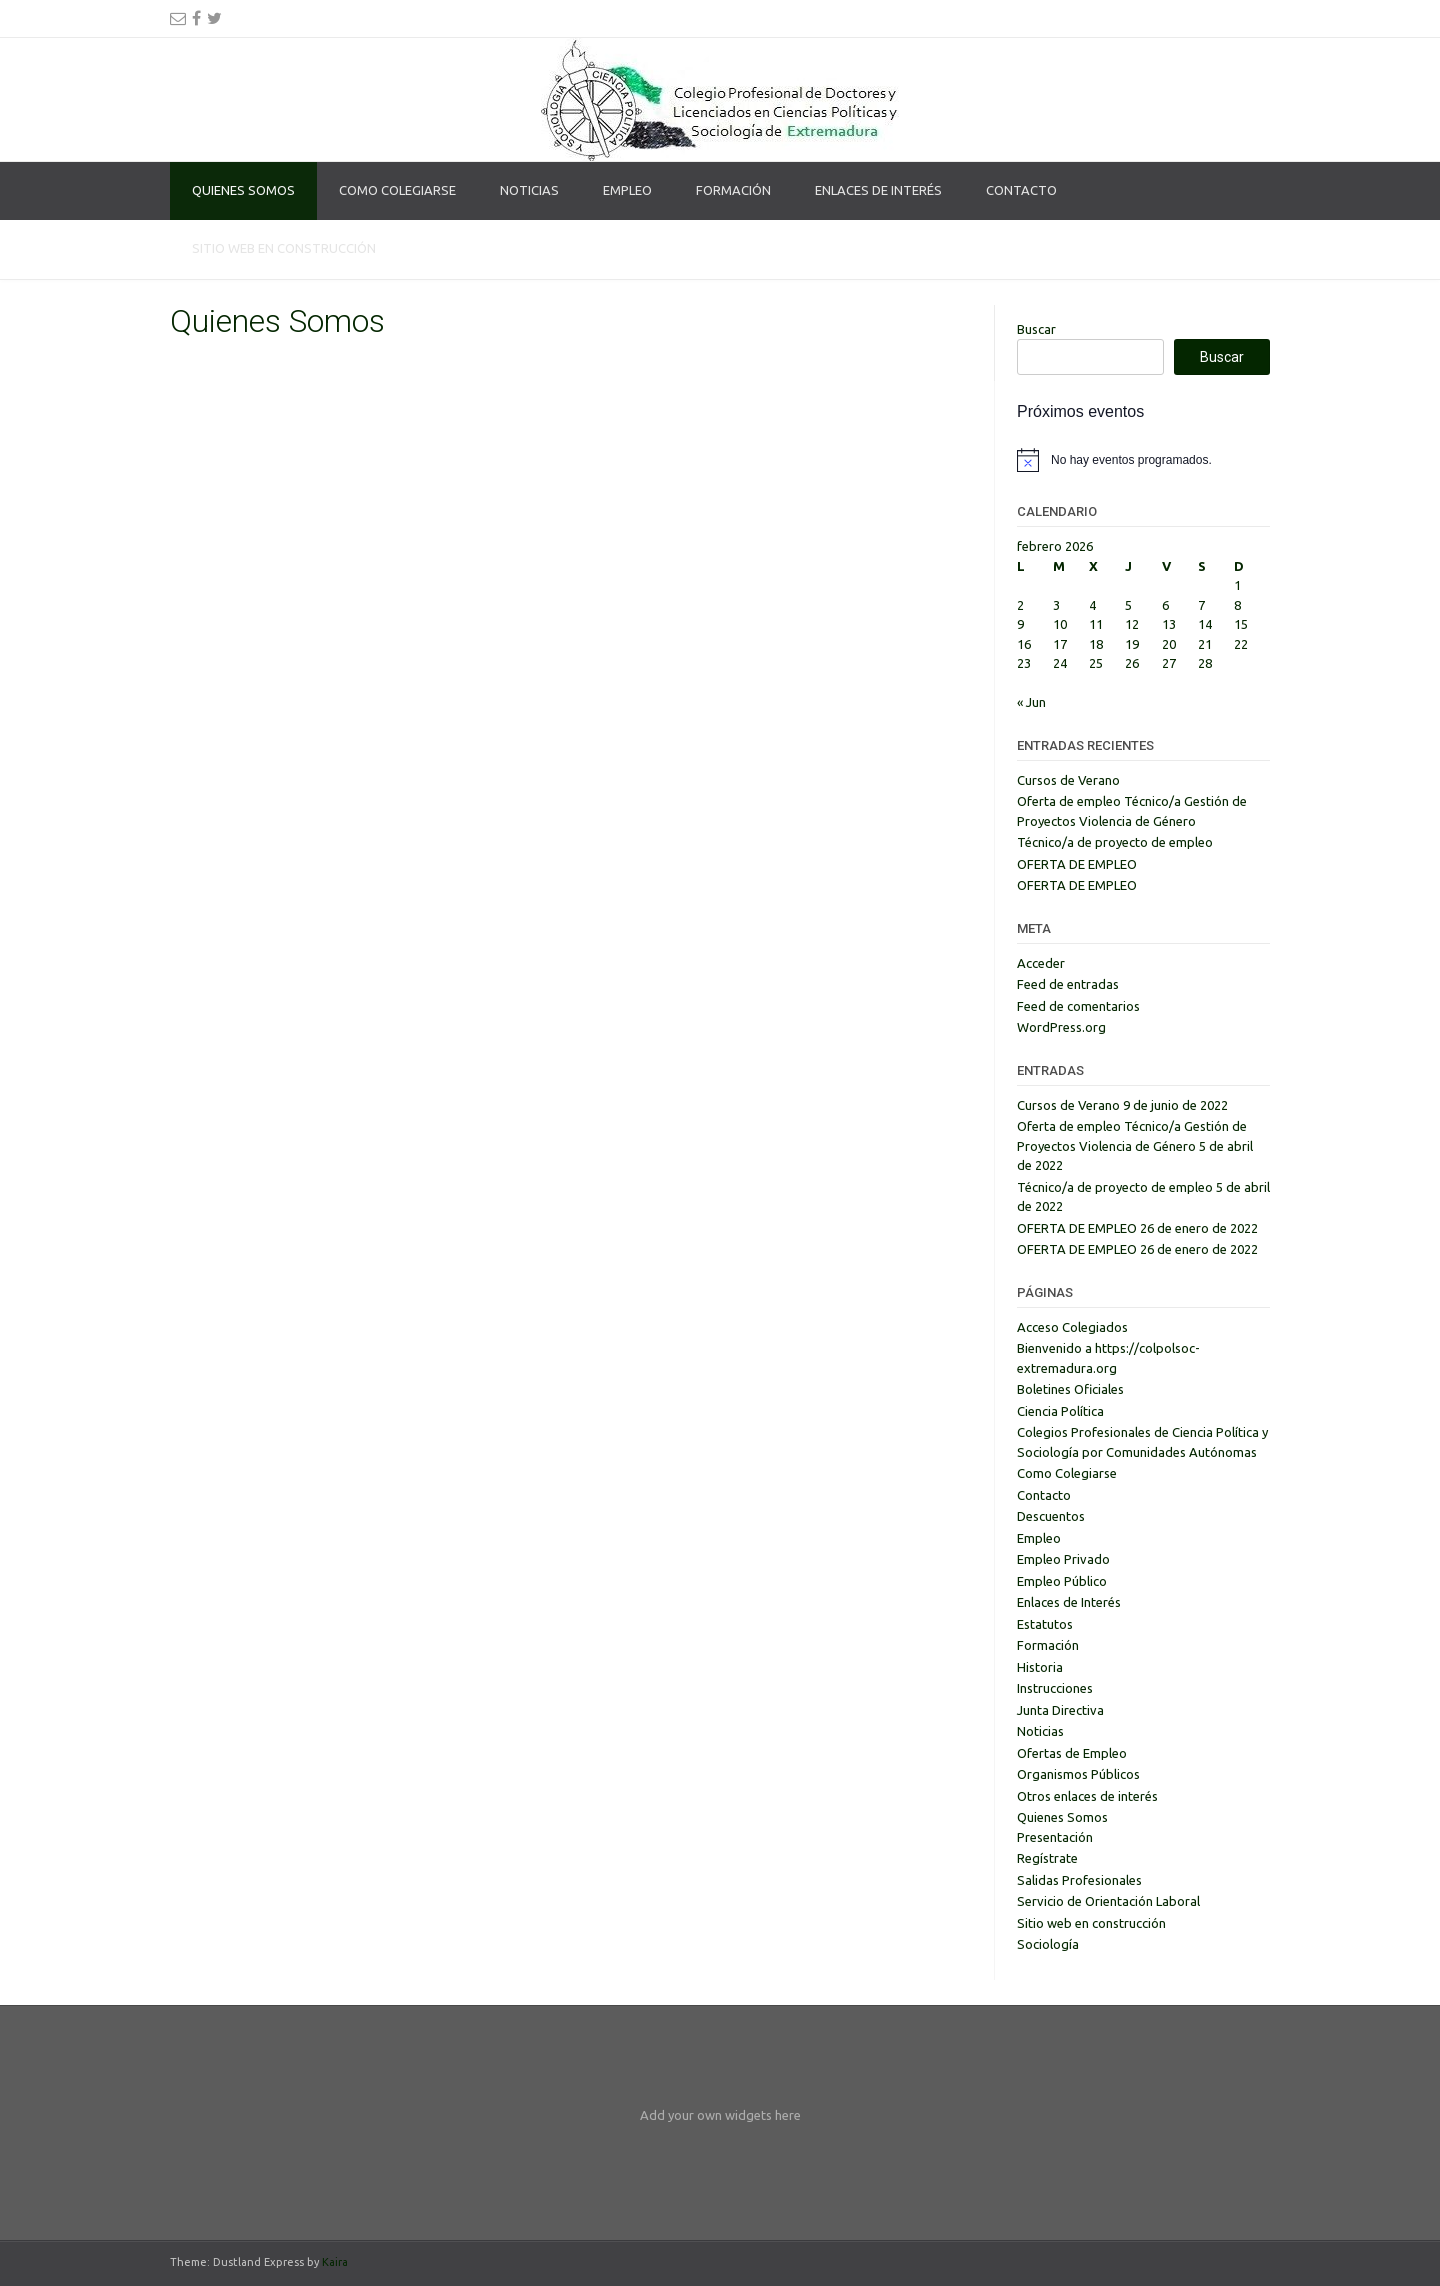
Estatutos (1045, 1624)
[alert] (1143, 460)
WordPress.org (1061, 1027)
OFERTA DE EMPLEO (1077, 864)
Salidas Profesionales (1079, 1880)
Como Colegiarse (397, 190)
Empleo (627, 190)
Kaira (335, 2262)
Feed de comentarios (1078, 1006)
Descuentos (1051, 1516)
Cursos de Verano (1068, 780)
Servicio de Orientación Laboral (1108, 1901)
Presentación (1055, 1837)
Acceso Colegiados (1072, 1327)
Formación (733, 190)
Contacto (1021, 190)
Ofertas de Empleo (1072, 1753)
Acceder (1041, 963)
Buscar (1036, 329)
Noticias (529, 190)
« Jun (1031, 702)
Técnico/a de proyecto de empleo (1115, 842)
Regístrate (1047, 1858)
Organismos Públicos (1078, 1774)
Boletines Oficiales (1070, 1389)
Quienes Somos (243, 190)
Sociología (1048, 1944)
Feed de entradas (1068, 984)
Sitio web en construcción (284, 248)
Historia (1040, 1667)
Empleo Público (1062, 1581)
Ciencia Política (1060, 1411)
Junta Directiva (1060, 1710)
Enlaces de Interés (878, 190)
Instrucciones (1055, 1688)
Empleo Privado (1063, 1559)
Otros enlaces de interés (1087, 1796)
